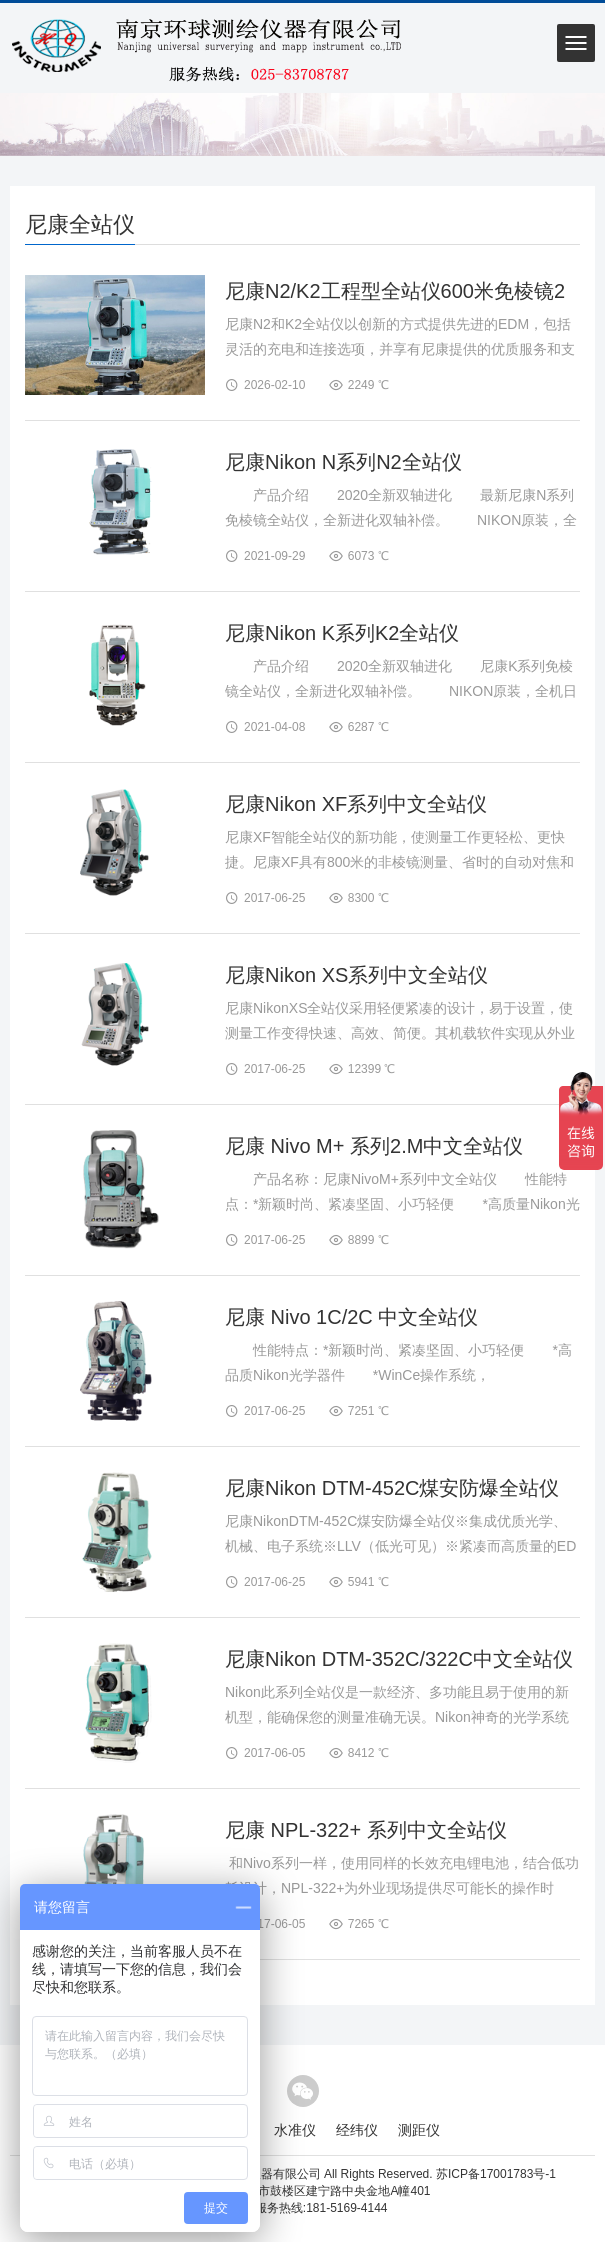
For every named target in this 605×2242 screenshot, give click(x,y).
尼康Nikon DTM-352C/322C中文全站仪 (399, 1659)
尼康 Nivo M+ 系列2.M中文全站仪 (374, 1146)
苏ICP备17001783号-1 (496, 2174)
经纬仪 (357, 2130)
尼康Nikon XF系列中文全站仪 (356, 804)
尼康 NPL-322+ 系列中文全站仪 (366, 1830)
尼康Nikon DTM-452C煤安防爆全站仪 (392, 1488)
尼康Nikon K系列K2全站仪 (342, 633)
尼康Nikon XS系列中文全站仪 (356, 975)
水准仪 (295, 2130)
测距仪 (419, 2130)
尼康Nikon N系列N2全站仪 (343, 462)
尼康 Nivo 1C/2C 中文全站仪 (351, 1317)
